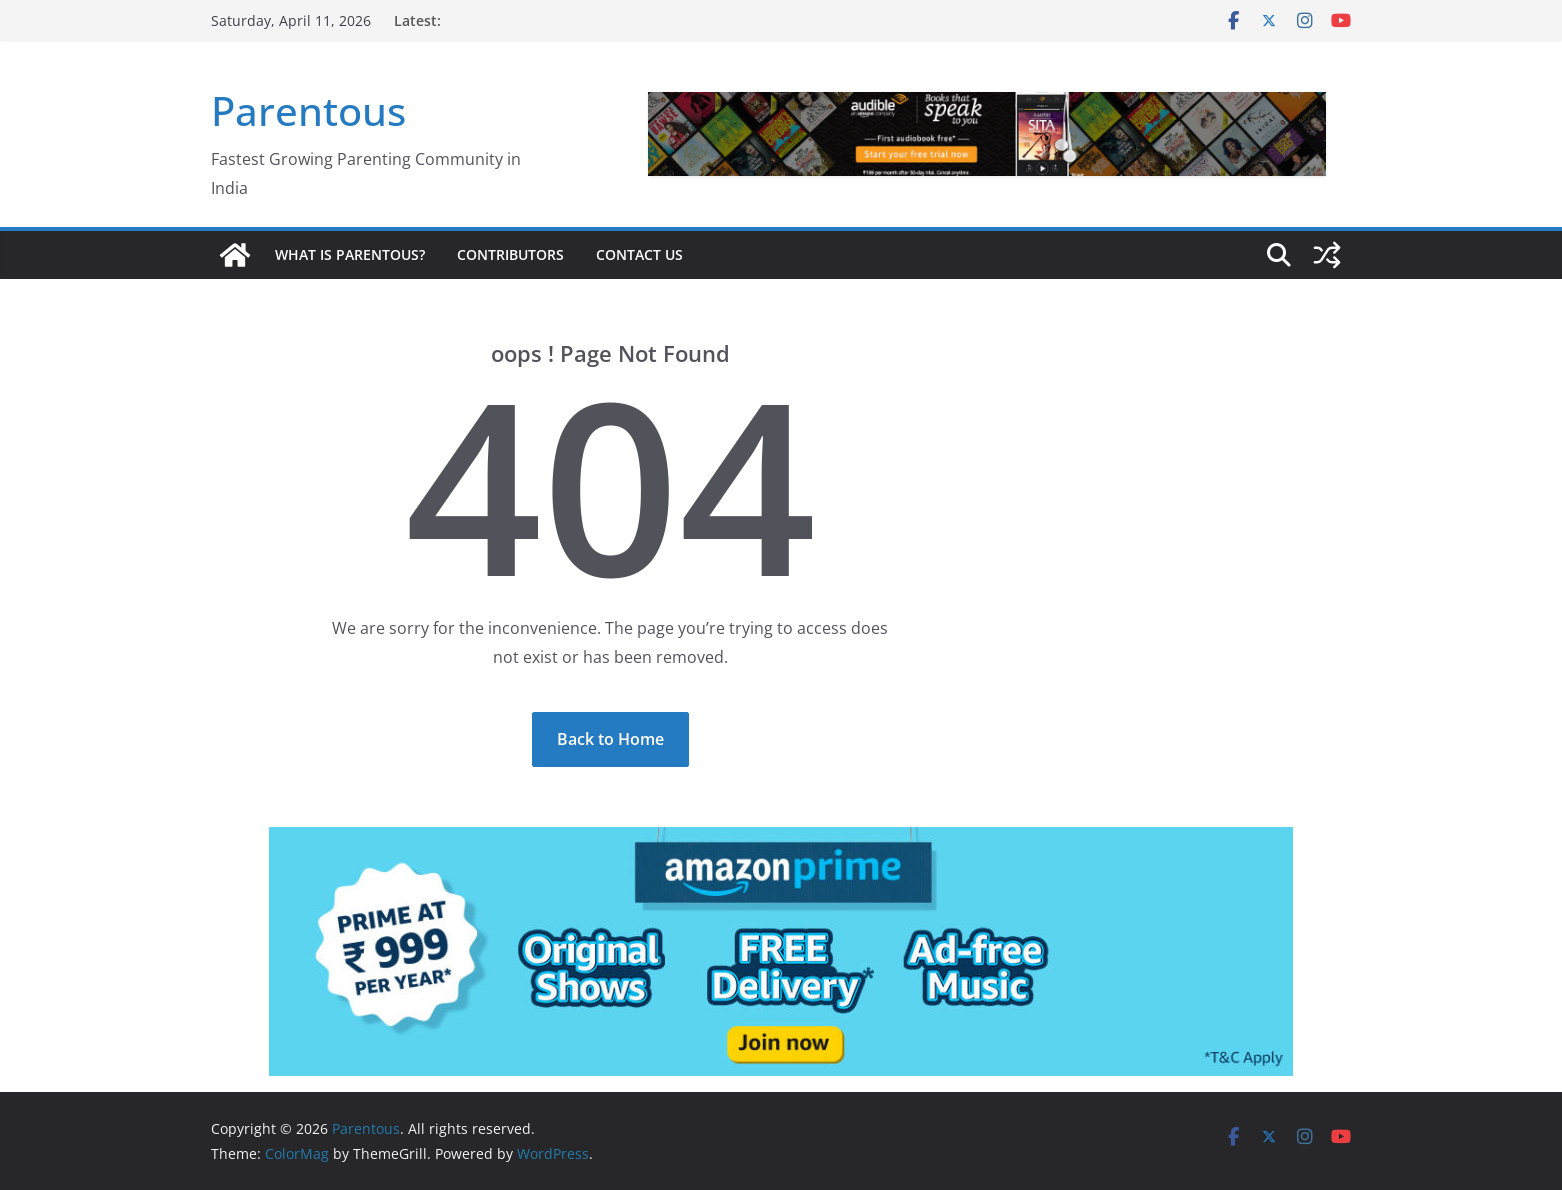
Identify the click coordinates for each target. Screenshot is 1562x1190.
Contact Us (639, 254)
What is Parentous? (350, 254)
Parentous (308, 110)
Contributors (510, 254)
